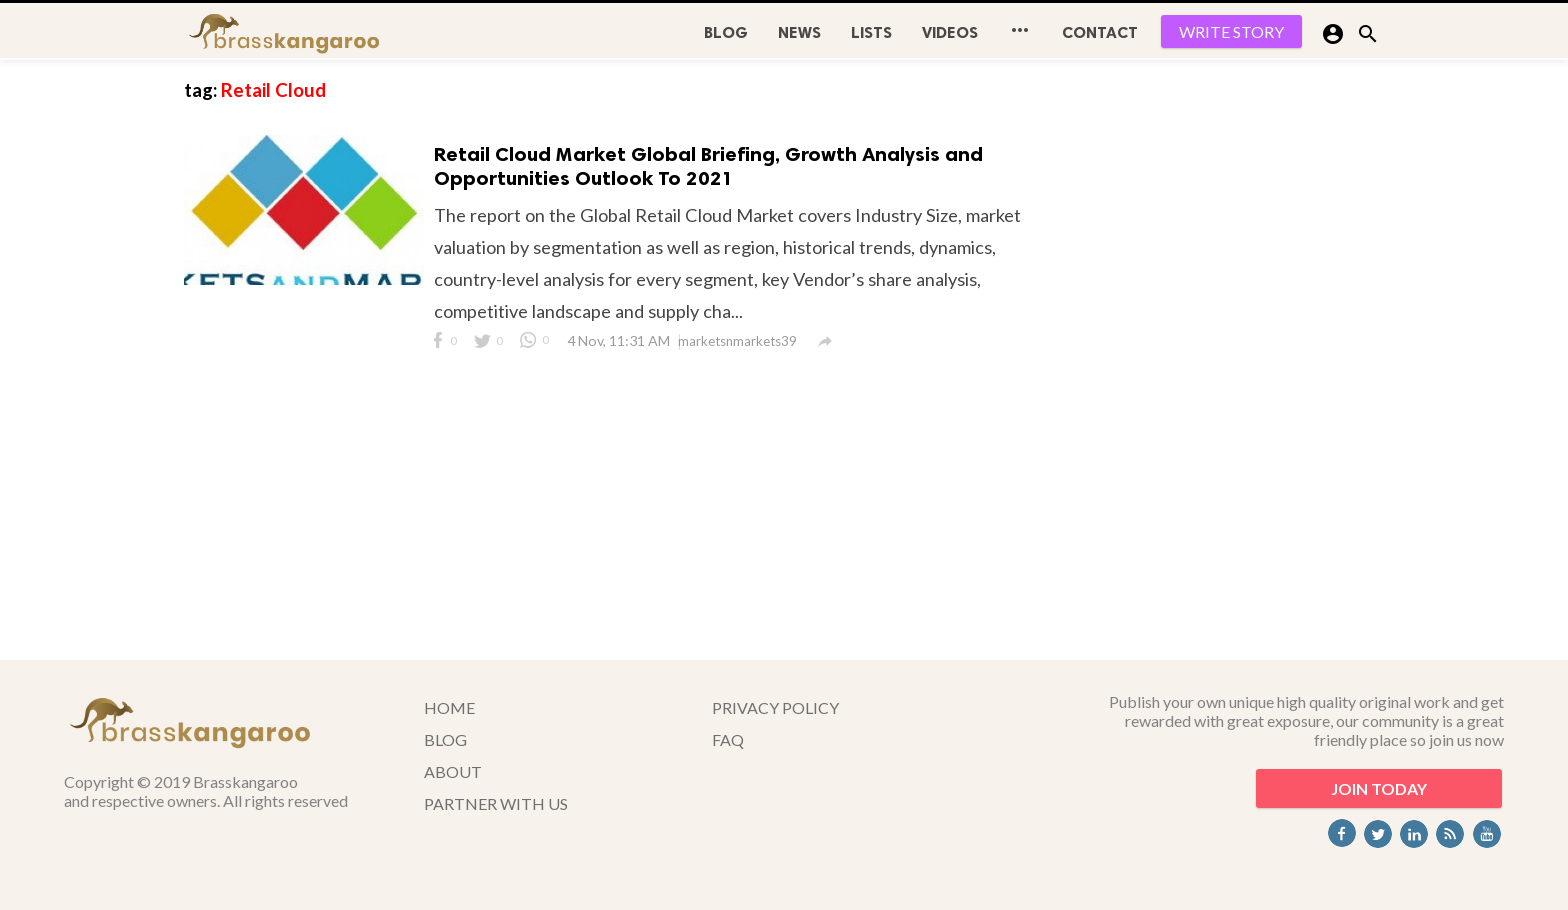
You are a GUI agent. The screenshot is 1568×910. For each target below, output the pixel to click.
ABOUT (453, 771)
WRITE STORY (1231, 31)
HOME (449, 707)
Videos (950, 32)
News (799, 32)
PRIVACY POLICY (775, 707)
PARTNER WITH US (496, 803)
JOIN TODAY (1379, 788)
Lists (871, 32)
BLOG (726, 32)
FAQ (728, 739)
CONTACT (1100, 32)
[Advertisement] (1234, 360)
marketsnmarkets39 (737, 341)
